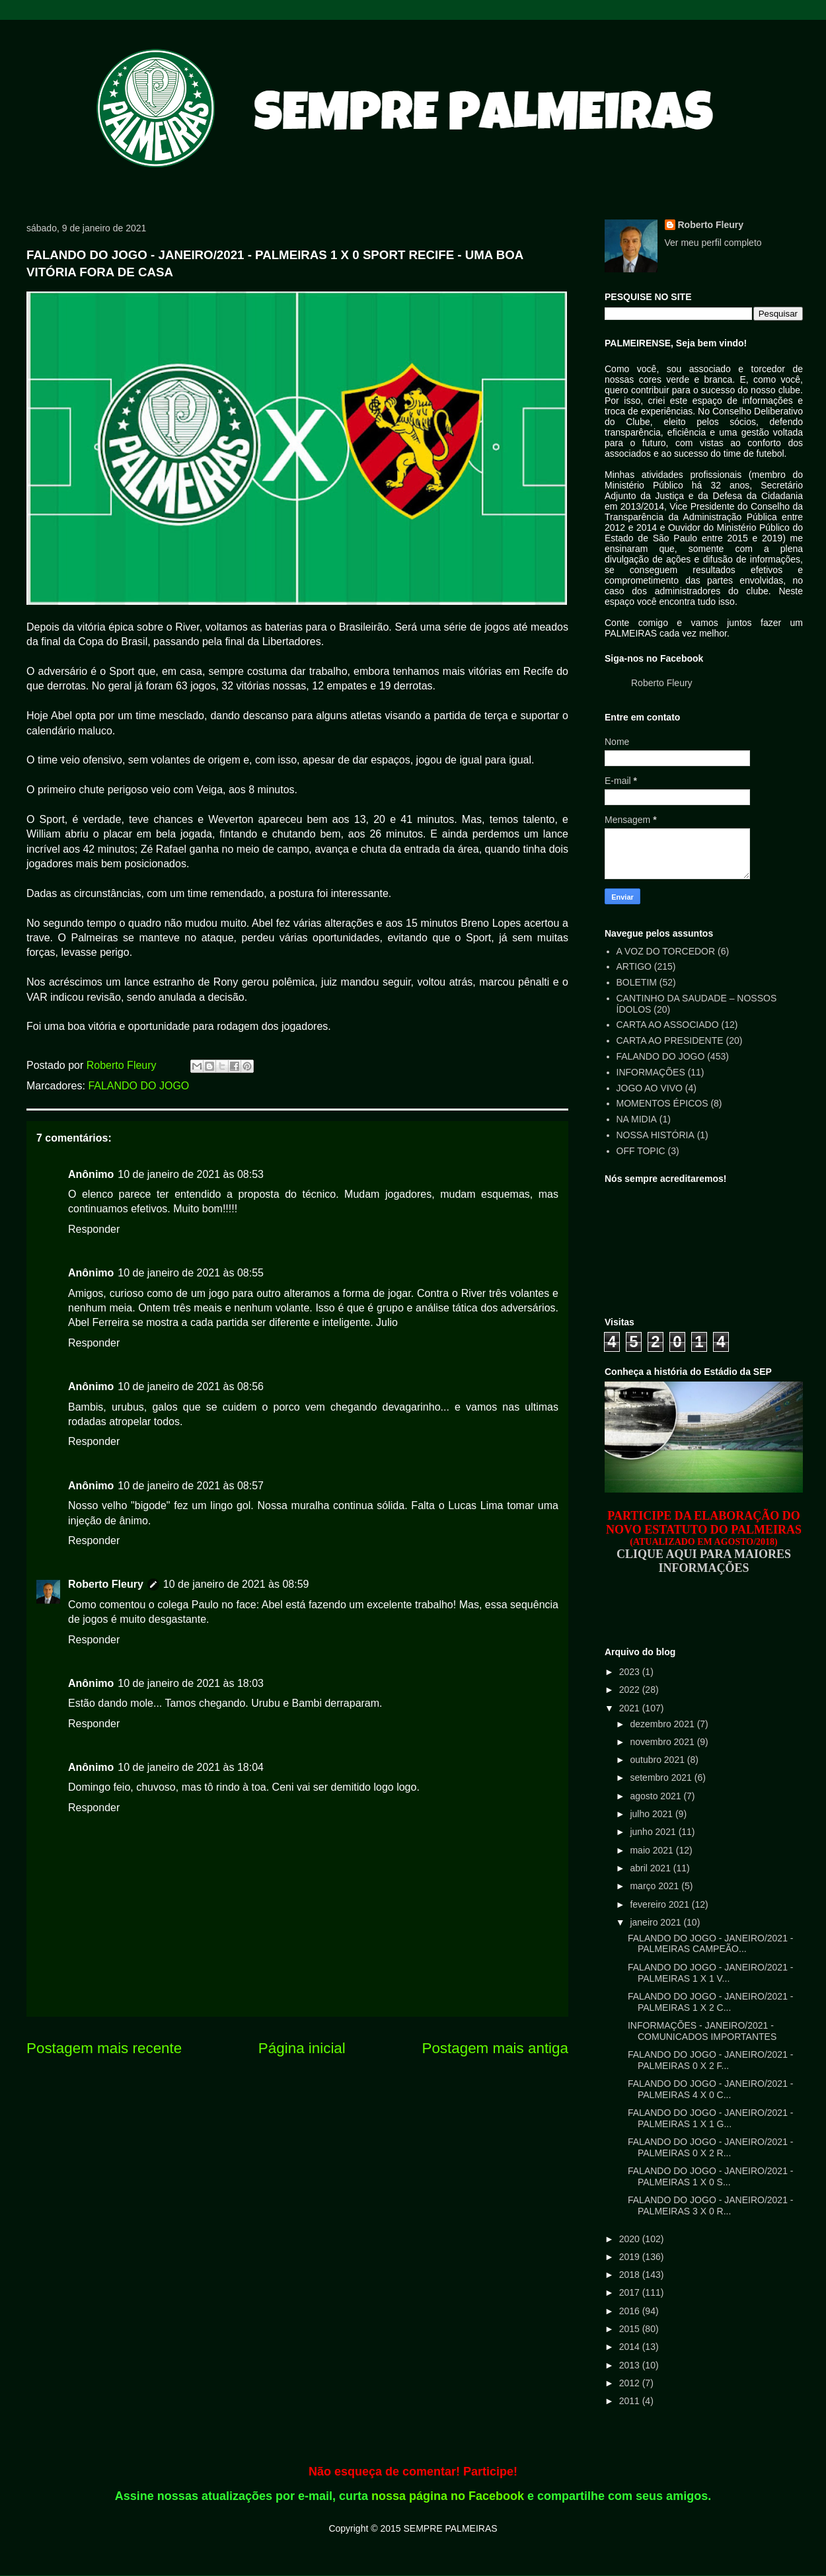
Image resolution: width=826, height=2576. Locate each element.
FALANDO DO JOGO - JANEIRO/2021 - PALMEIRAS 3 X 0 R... (711, 2205)
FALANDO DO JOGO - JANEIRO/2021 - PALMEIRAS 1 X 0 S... (711, 2176)
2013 (630, 2365)
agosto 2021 (656, 1796)
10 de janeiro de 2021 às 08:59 (236, 1584)
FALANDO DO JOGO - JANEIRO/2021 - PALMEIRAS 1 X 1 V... (711, 1973)
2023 (630, 1671)
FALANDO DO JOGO (138, 1085)
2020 (630, 2239)
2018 (630, 2274)
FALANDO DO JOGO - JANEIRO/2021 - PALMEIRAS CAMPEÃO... (711, 1944)
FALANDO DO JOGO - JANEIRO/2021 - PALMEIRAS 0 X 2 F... (711, 2060)
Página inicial (302, 2048)
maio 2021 (652, 1850)
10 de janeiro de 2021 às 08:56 (191, 1386)
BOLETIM (637, 982)
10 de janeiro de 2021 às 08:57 (191, 1485)
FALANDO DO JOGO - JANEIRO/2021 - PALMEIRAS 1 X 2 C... (711, 2002)
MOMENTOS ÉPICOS (662, 1103)
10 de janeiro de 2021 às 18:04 (191, 1767)
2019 (630, 2256)
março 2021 (655, 1886)
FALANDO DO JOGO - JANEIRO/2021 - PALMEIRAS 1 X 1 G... (711, 2118)
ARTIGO (634, 966)
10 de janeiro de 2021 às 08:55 (191, 1272)
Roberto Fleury (105, 1584)
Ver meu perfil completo (713, 242)
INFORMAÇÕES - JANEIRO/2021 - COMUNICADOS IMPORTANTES (702, 2031)
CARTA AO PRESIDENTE (670, 1040)
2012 (630, 2383)
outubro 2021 (658, 1759)
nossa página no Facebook (447, 2496)
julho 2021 (652, 1814)
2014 (630, 2346)
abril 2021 (651, 1868)
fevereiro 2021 (660, 1904)
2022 (630, 1689)
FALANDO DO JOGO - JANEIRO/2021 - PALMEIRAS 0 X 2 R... (711, 2147)
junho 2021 (654, 1831)
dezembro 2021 (663, 1724)
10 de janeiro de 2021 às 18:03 (191, 1683)
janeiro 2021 (656, 1922)
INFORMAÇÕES (651, 1072)
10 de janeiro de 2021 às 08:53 (191, 1174)
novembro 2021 (663, 1742)
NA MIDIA (637, 1119)
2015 (630, 2328)
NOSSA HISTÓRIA (656, 1135)
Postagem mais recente (104, 2048)
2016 (630, 2311)
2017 (630, 2292)
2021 (630, 1708)
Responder (94, 1229)
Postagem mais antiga (495, 2048)
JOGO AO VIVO (650, 1088)
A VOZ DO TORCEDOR (666, 951)
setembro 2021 (662, 1777)
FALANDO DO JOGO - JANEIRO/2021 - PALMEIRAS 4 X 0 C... (711, 2089)
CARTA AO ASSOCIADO (668, 1024)
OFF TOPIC (641, 1151)
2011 (630, 2401)
